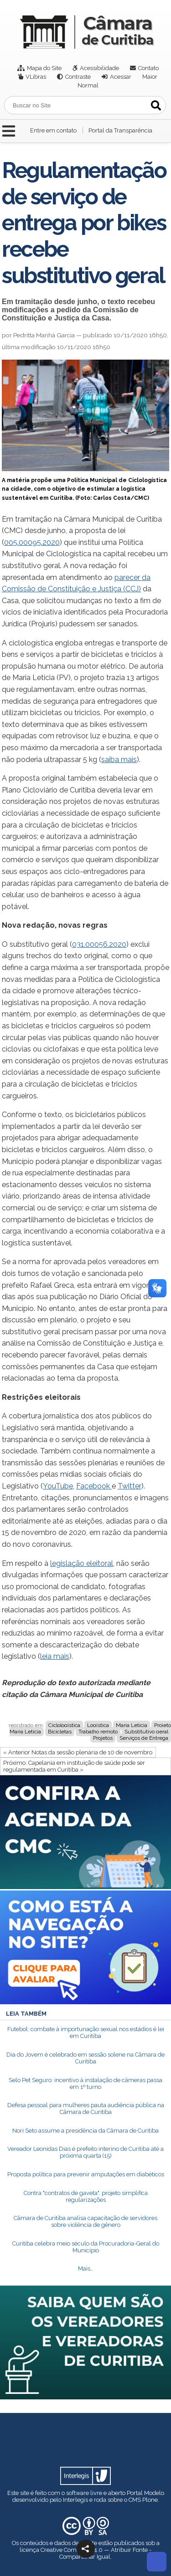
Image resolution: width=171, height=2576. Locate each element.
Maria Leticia (131, 1725)
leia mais (54, 1656)
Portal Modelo (145, 2493)
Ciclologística (64, 1725)
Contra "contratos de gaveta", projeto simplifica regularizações (86, 2196)
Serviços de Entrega (143, 1738)
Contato (148, 68)
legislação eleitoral (81, 1563)
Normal (88, 85)
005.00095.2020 (32, 542)
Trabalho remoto (98, 1731)
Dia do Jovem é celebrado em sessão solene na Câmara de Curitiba (85, 2058)
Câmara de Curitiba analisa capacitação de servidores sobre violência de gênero (85, 2221)
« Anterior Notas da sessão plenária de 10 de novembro (77, 1752)
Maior (149, 76)
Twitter (129, 1486)
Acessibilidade (99, 68)
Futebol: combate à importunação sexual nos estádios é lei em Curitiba (85, 2032)
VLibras (36, 76)
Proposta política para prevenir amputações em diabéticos (85, 2174)
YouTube (58, 1486)
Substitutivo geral (146, 1731)
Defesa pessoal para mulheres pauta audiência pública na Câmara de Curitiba (85, 2108)
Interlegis (75, 2499)
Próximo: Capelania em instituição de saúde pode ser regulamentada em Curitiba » (74, 1766)
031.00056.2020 (99, 944)
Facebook (94, 1486)
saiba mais (119, 759)
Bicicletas (60, 1731)
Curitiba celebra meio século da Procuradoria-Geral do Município (85, 2247)
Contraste (78, 76)
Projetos (103, 1738)
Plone (150, 2499)
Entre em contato (53, 130)
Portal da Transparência (120, 130)
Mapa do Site (44, 68)
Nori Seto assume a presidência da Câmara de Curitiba (85, 2130)
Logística (98, 1725)
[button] (86, 2549)
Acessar (120, 76)
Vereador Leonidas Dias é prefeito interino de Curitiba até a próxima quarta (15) (85, 2152)
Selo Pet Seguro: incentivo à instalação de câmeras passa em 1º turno (85, 2083)
